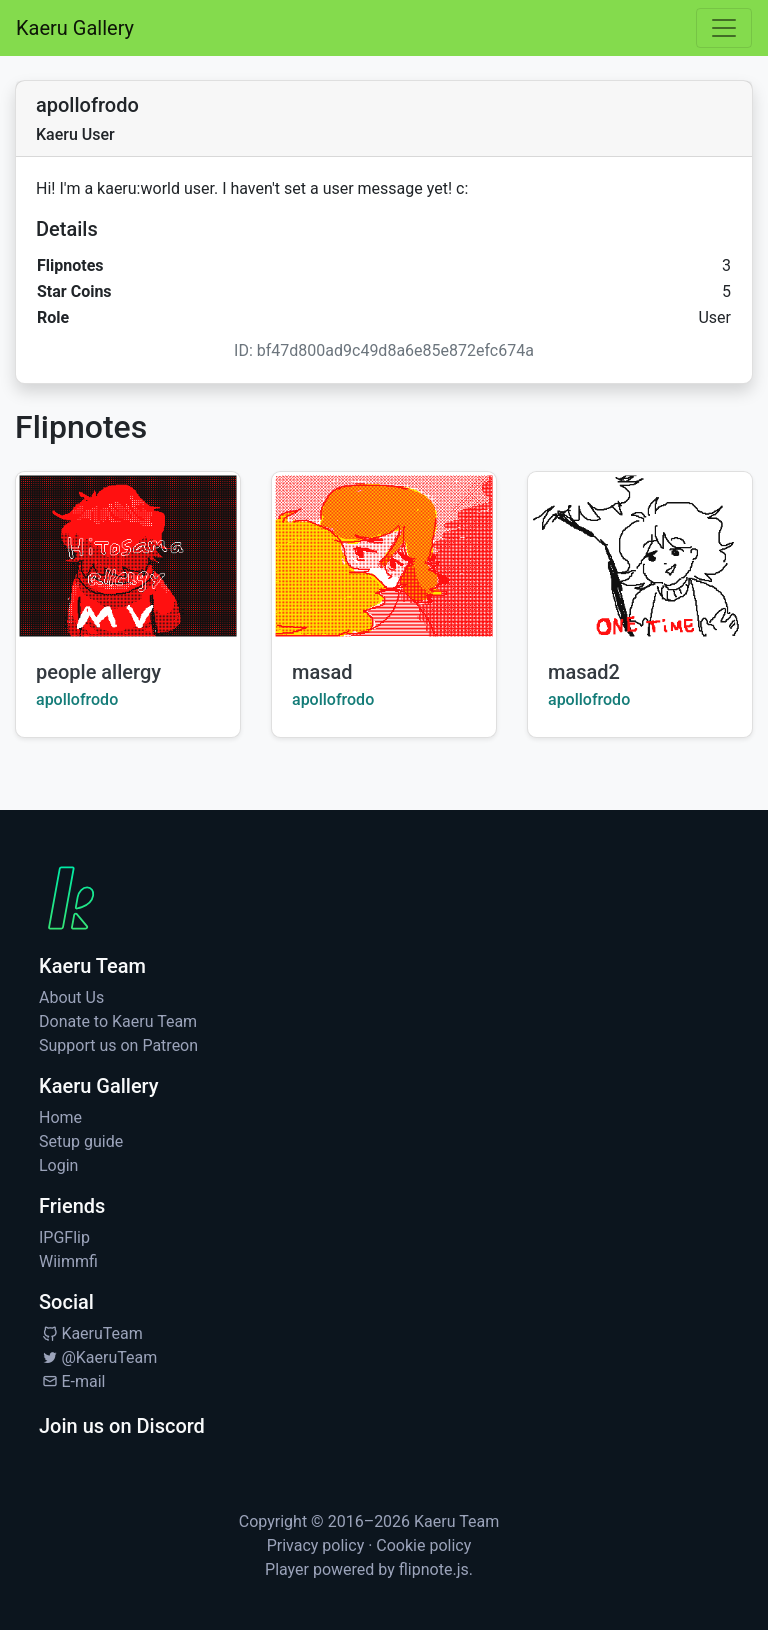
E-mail (72, 1381)
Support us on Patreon (118, 1045)
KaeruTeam (91, 1333)
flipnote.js (434, 1569)
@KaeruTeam (98, 1357)
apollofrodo (77, 699)
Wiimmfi (68, 1261)
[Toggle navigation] (724, 28)
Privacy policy (316, 1545)
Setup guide (81, 1141)
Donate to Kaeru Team (118, 1021)
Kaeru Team (456, 1521)
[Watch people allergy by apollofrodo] (128, 556)
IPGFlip (64, 1237)
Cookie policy (423, 1545)
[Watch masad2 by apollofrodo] (640, 556)
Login (58, 1165)
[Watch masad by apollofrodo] (384, 556)
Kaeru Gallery (75, 28)
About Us (71, 997)
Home (60, 1117)
